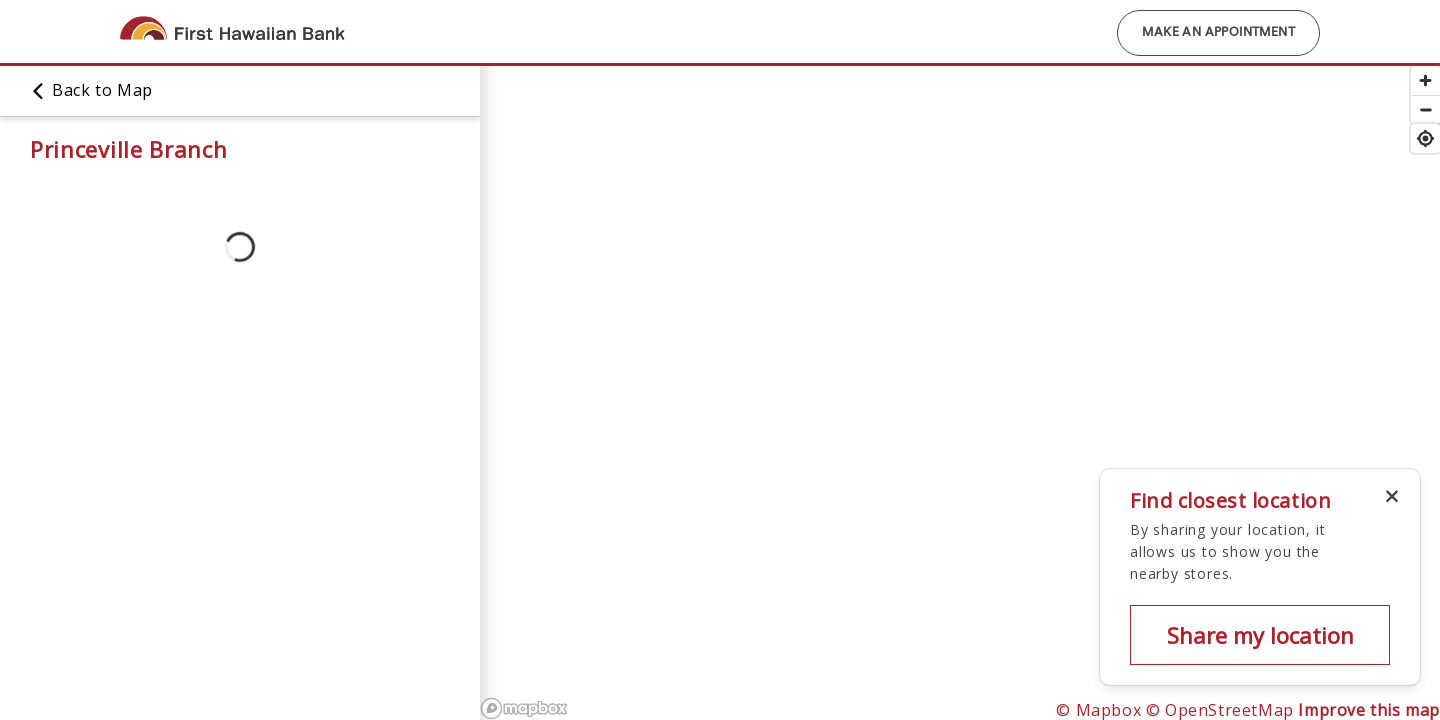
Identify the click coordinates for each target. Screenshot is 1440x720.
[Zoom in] (1425, 80)
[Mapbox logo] (524, 708)
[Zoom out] (1425, 109)
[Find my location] (1425, 138)
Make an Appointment (1218, 33)
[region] (960, 392)
